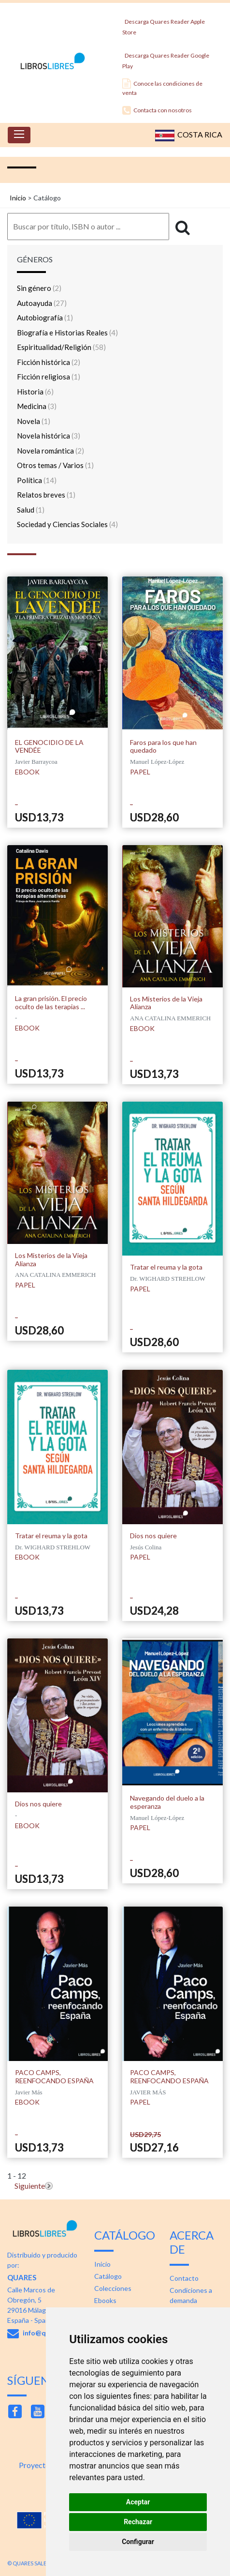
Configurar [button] (138, 2542)
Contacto (184, 2278)
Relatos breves (46, 494)
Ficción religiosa (48, 376)
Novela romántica (50, 450)
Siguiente (29, 2185)
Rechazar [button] (138, 2522)
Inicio (18, 198)
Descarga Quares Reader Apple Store (163, 24)
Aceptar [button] (138, 2502)
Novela (33, 421)
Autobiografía (45, 317)
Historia (35, 391)
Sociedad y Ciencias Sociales (67, 524)
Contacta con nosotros (157, 110)
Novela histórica (48, 435)
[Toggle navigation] (19, 135)
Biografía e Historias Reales (67, 332)
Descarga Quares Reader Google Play (165, 58)
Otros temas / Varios (55, 465)
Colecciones (112, 2288)
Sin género (39, 288)
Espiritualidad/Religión (61, 347)
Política (37, 480)
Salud (30, 509)
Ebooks (105, 2300)
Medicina (37, 406)
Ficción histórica (48, 362)
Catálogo (108, 2276)
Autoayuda (42, 303)
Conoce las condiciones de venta (162, 87)
